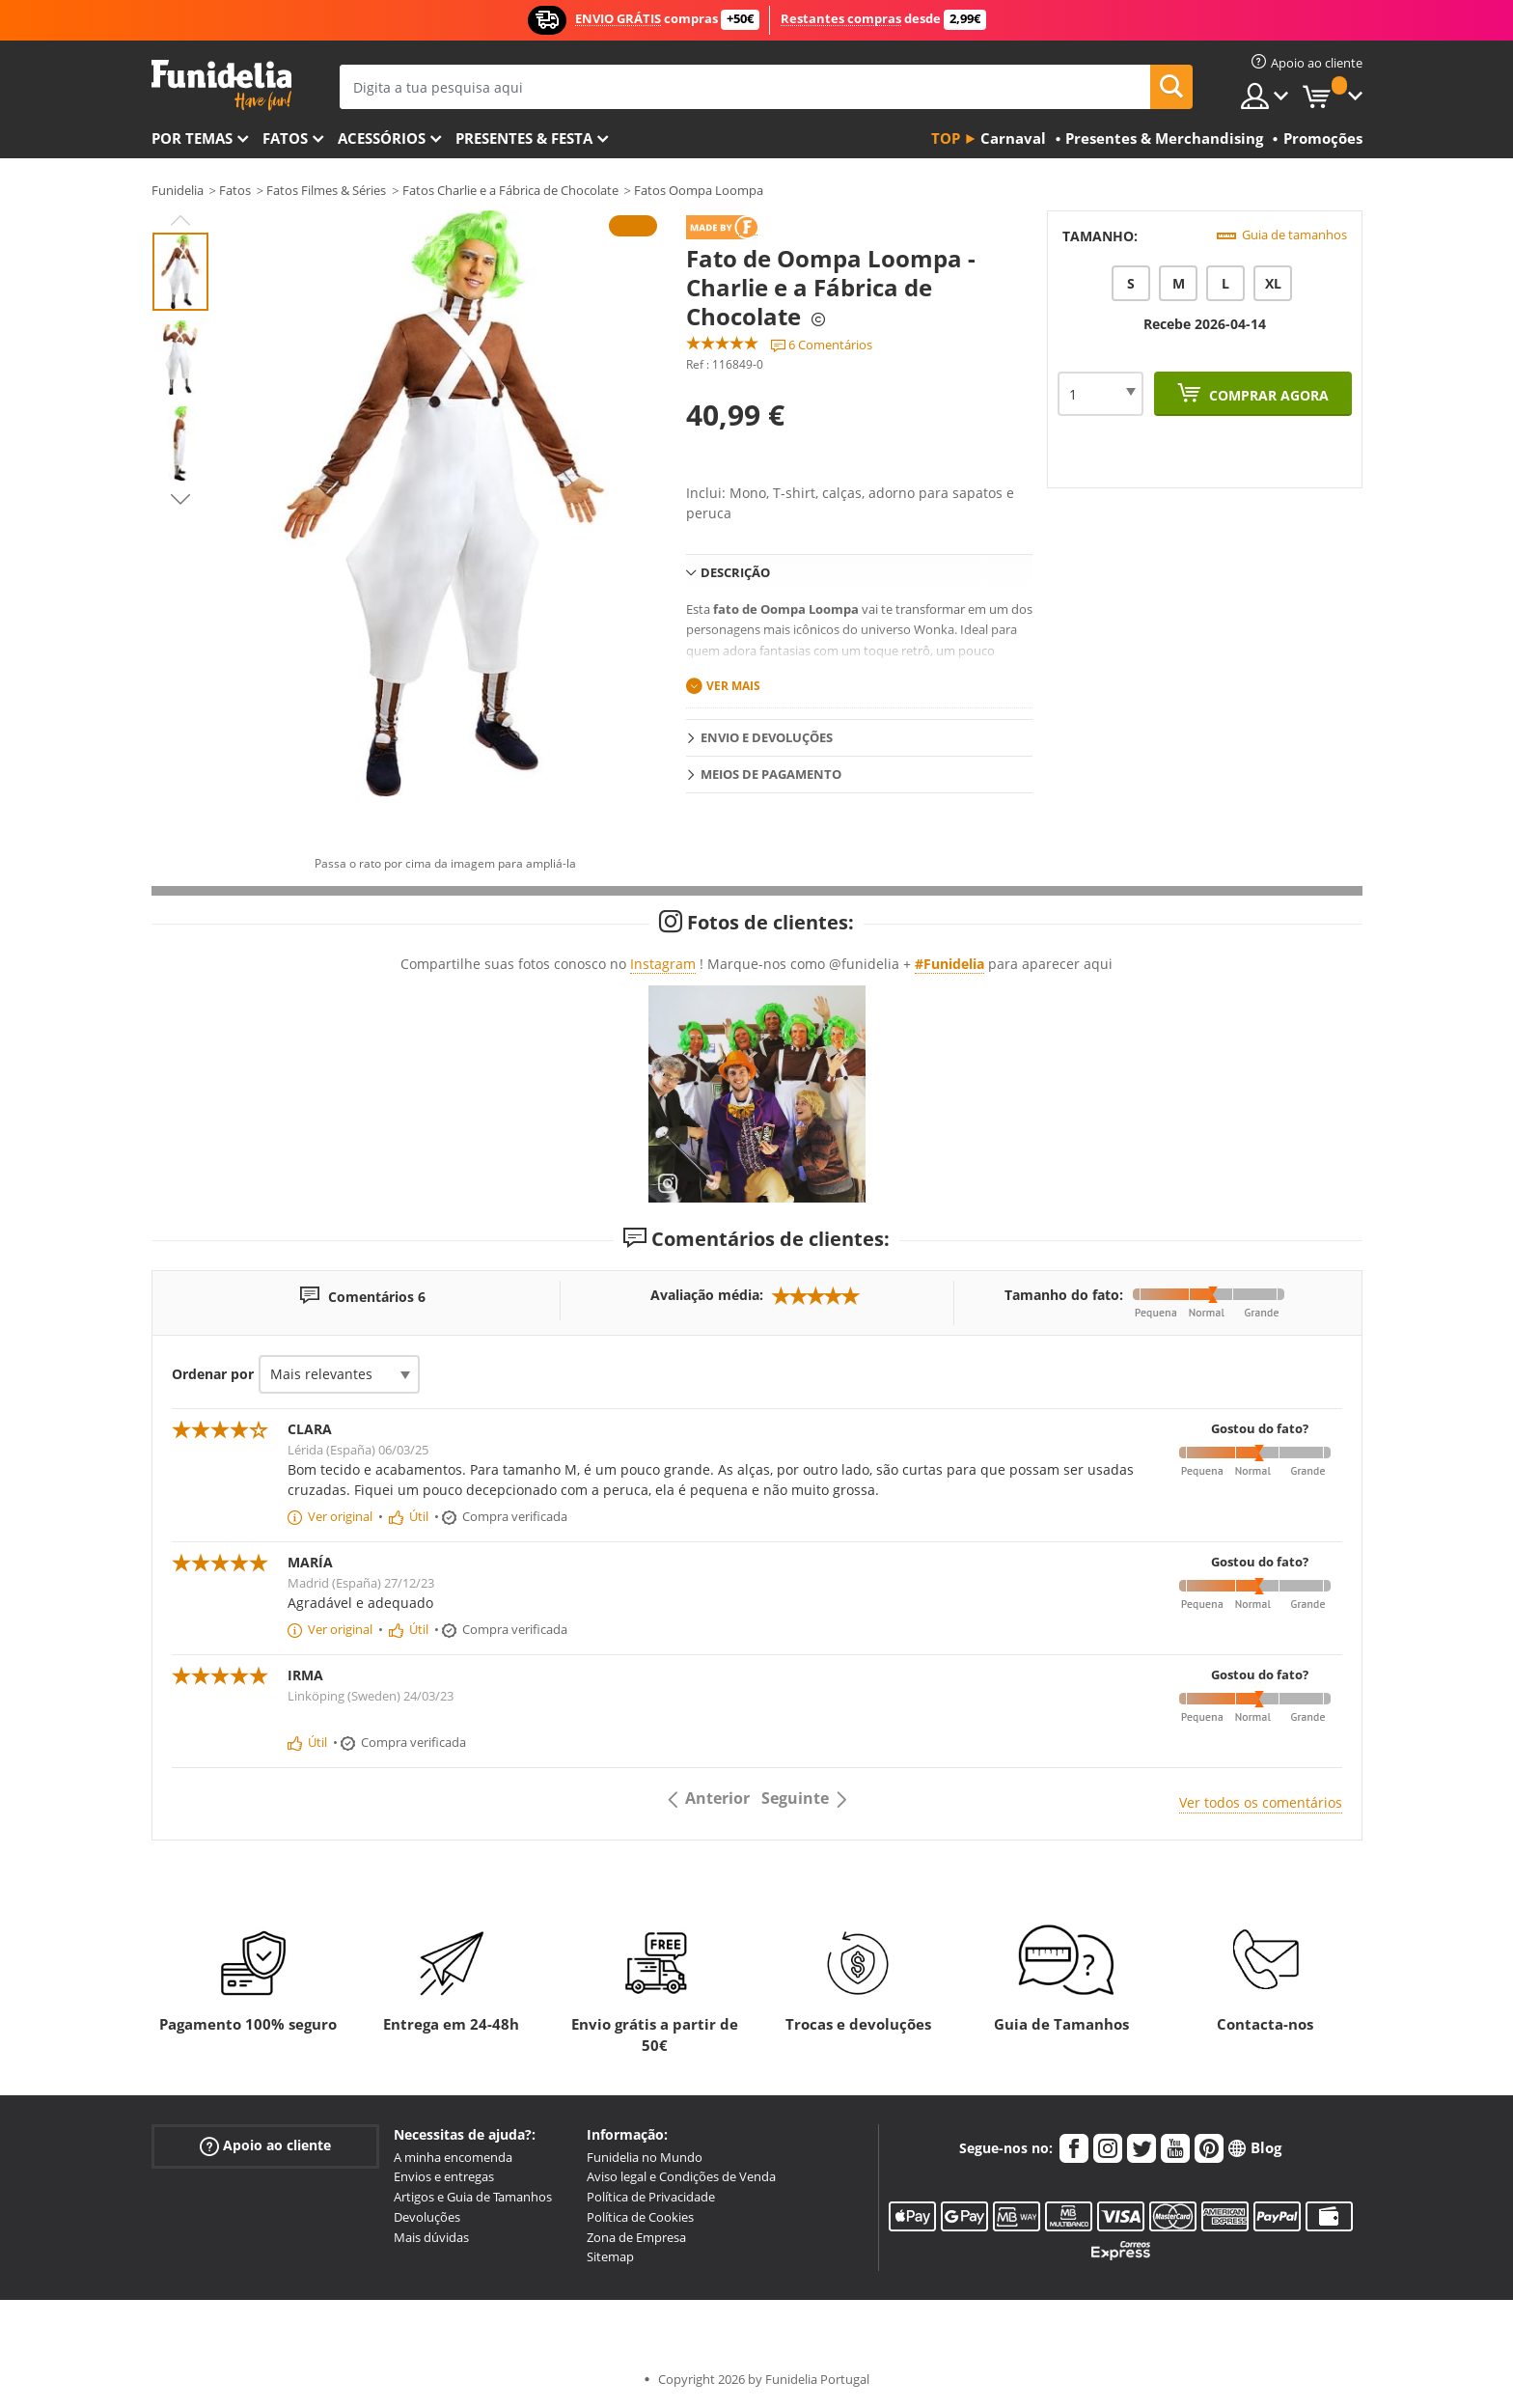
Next (180, 499)
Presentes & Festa (523, 138)
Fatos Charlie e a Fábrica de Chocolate (510, 190)
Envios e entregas (444, 2176)
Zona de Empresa (636, 2237)
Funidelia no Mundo (644, 2157)
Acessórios (382, 138)
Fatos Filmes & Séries (326, 190)
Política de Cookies (640, 2217)
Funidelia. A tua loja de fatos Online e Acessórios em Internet (221, 85)
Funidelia (177, 190)
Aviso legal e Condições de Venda (681, 2176)
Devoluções (427, 2217)
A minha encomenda (453, 2157)
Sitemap (610, 2256)
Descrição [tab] (735, 572)
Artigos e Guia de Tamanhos (473, 2196)
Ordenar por (213, 1374)
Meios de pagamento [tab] (771, 774)
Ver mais (733, 686)
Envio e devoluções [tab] (767, 737)
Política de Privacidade (651, 2196)
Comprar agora (1267, 395)
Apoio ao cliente (265, 2145)
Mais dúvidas (431, 2237)
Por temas (192, 138)
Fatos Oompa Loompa (698, 190)
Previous (180, 220)
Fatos (285, 138)
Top (945, 138)
